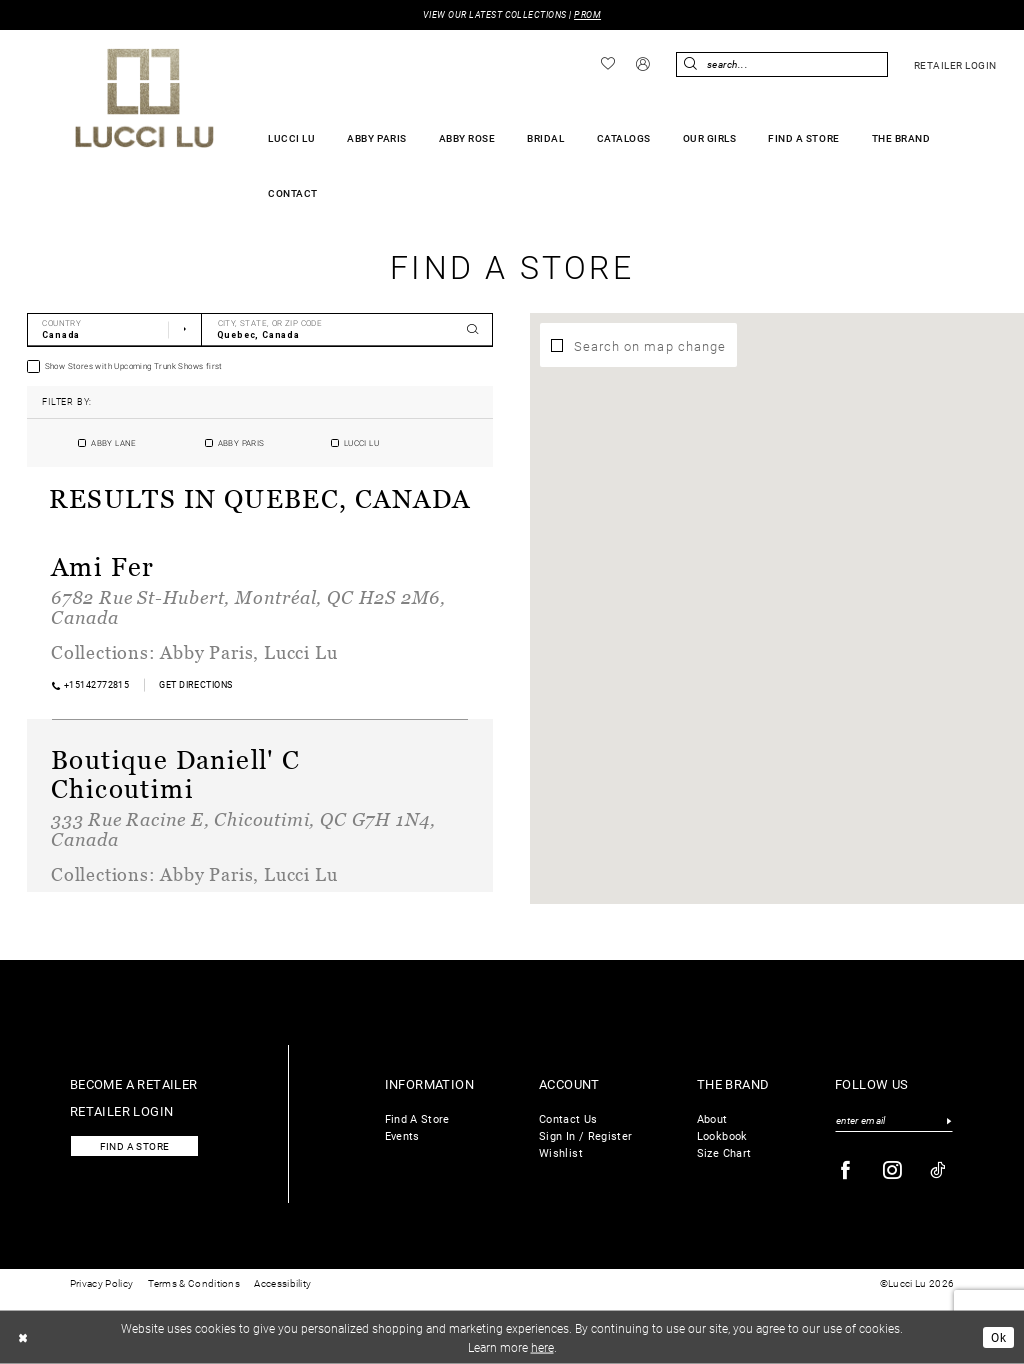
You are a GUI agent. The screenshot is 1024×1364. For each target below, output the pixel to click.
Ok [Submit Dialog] (998, 1337)
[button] (643, 65)
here (542, 1346)
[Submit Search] (691, 64)
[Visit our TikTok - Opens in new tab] (938, 1170)
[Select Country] (114, 330)
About (712, 1118)
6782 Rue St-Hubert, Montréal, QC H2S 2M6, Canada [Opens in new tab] (248, 607)
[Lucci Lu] (144, 98)
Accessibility (282, 1283)
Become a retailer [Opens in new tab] (134, 1083)
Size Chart (724, 1152)
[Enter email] (894, 1121)
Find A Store (417, 1118)
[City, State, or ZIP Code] (347, 330)
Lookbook (722, 1135)
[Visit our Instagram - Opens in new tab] (893, 1170)
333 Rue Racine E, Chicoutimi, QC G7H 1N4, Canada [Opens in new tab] (243, 829)
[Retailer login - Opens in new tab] (955, 65)
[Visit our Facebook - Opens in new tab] (846, 1170)
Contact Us (568, 1118)
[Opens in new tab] (196, 684)
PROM (587, 14)
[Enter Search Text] (782, 64)
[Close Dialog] (23, 1337)
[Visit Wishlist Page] (608, 64)
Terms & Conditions (194, 1283)
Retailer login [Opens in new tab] (122, 1110)
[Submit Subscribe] (948, 1121)
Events (402, 1135)
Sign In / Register (585, 1135)
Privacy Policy (101, 1283)
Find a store (135, 1146)
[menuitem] (608, 64)
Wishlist (561, 1152)
